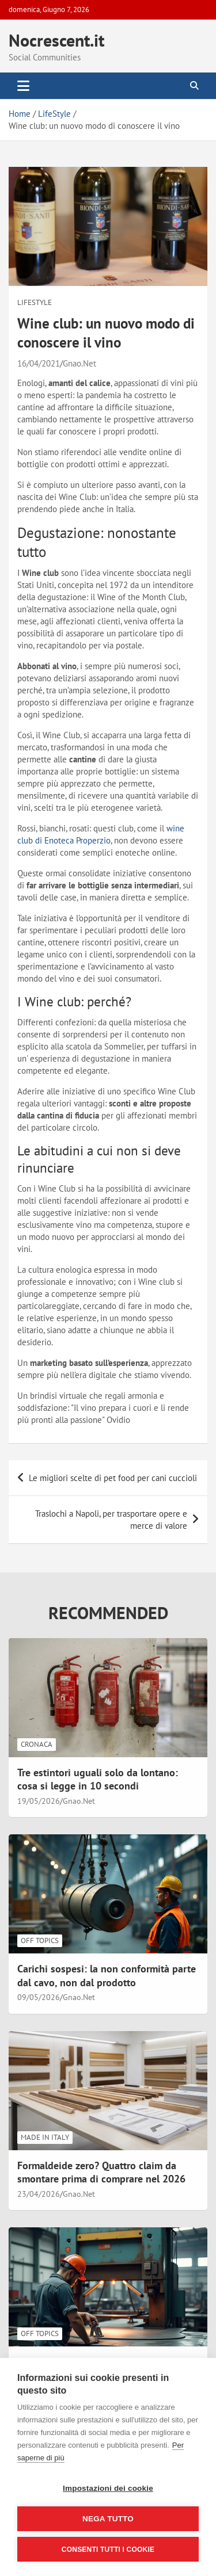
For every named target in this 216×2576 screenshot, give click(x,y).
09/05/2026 (38, 1997)
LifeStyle (34, 302)
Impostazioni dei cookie (108, 2488)
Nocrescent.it (56, 40)
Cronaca (36, 1744)
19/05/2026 (38, 1801)
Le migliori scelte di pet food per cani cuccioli (113, 1477)
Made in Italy (45, 2137)
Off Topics (40, 1940)
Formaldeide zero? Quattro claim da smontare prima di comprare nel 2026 (101, 2172)
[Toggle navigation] (23, 85)
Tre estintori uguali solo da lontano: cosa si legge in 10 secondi (97, 1779)
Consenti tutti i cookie (108, 2550)
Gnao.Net (79, 363)
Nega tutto (108, 2518)
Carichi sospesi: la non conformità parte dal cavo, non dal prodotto (106, 1975)
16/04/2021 (38, 363)
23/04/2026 (38, 2194)
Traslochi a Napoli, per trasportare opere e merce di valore (111, 1519)
